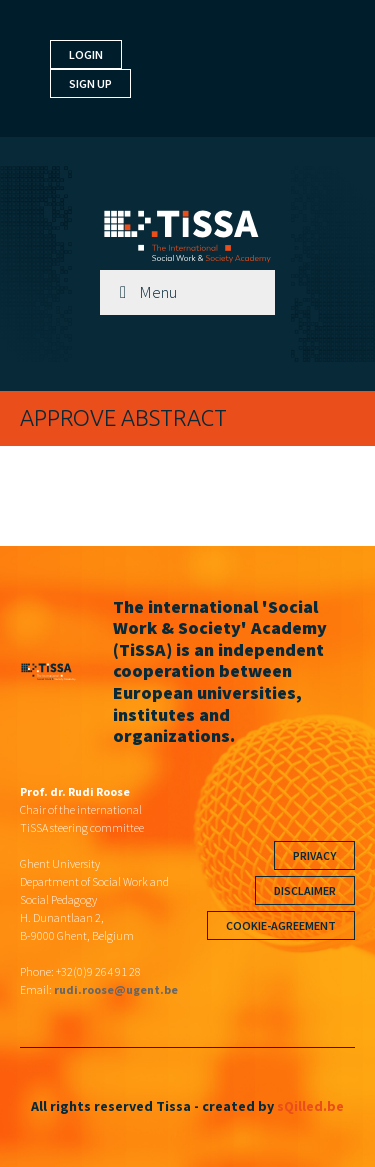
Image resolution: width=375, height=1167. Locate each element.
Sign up (90, 83)
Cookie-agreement (281, 925)
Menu (158, 292)
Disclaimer (305, 890)
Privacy (314, 855)
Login (86, 54)
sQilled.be (310, 1106)
